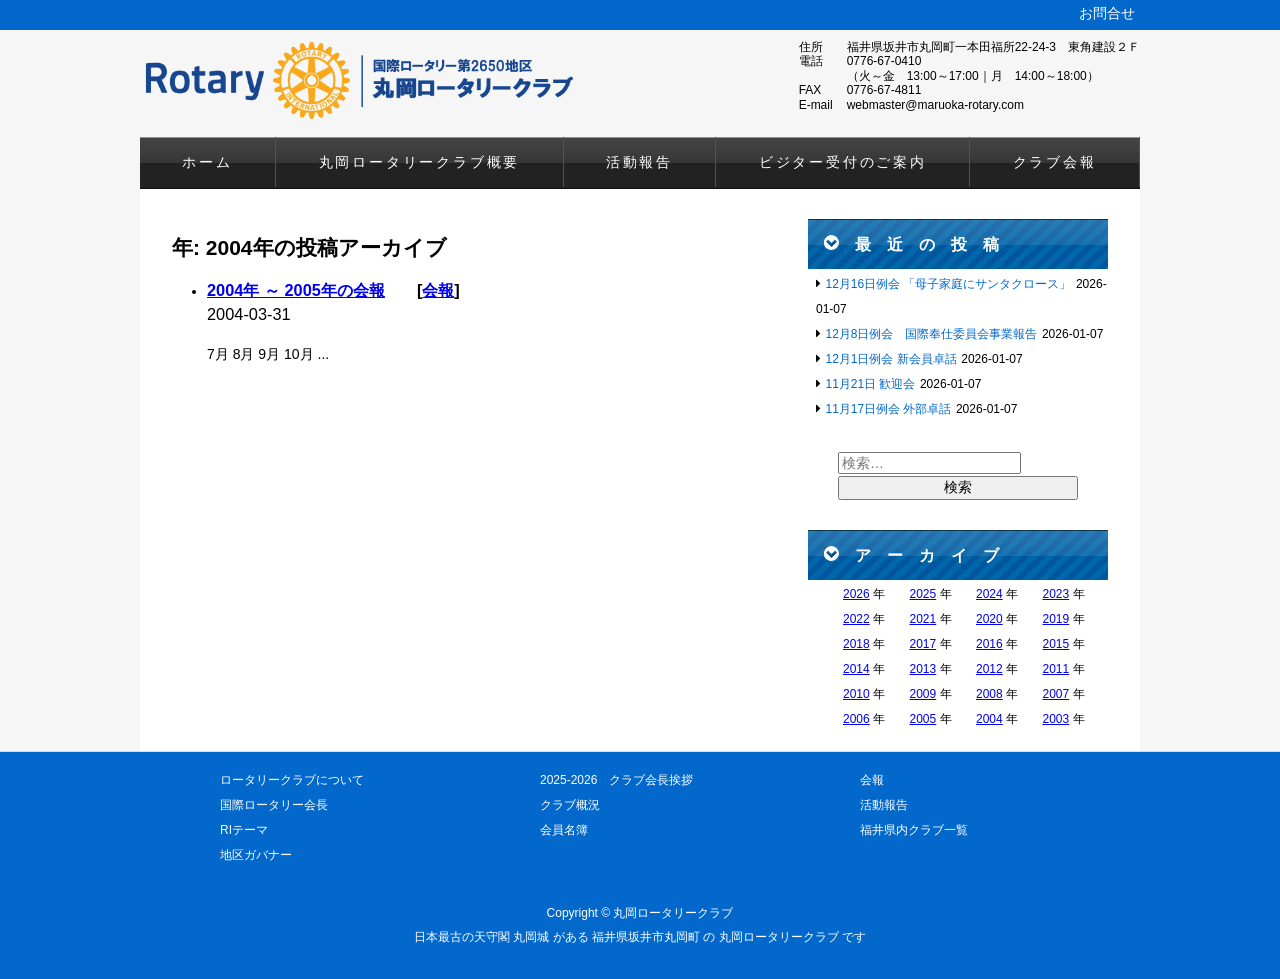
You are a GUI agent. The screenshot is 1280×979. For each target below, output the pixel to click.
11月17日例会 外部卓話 (888, 409)
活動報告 (639, 162)
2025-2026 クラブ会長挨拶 (616, 780)
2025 (923, 594)
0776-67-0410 (884, 61)
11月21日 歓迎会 (870, 384)
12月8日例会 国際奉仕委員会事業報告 (931, 334)
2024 (989, 594)
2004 (989, 719)
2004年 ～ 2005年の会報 (296, 290)
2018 (856, 644)
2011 (1056, 669)
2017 (923, 644)
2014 (856, 669)
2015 (1056, 644)
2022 (856, 619)
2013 (923, 669)
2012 (989, 669)
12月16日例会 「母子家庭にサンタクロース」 (948, 284)
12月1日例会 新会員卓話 (890, 359)
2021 (923, 619)
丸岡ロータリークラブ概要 (420, 162)
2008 (989, 694)
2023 (1056, 594)
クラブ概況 (570, 805)
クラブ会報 (1055, 162)
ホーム (207, 162)
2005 (923, 719)
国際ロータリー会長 (274, 805)
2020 (989, 619)
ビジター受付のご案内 (843, 162)
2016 (989, 644)
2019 (1056, 619)
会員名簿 (564, 830)
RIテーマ (244, 830)
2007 (1056, 694)
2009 (923, 694)
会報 (438, 290)
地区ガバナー (256, 855)
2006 (856, 719)
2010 (856, 694)
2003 (1056, 719)
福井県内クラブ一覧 (914, 830)
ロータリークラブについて (292, 780)
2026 (856, 594)
